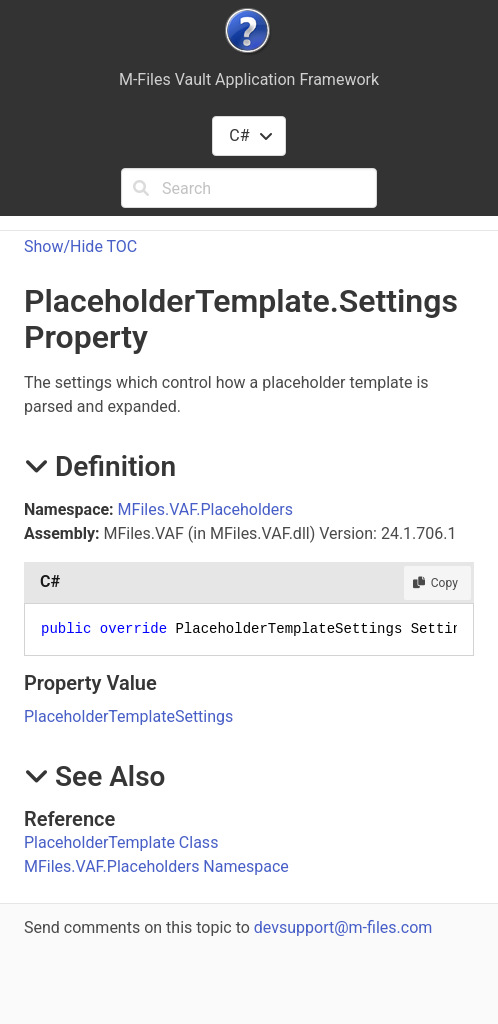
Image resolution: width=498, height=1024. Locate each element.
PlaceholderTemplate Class (121, 842)
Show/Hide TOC (80, 246)
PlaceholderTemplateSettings (128, 716)
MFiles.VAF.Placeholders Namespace (156, 866)
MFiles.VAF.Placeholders (205, 509)
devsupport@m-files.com (343, 927)
